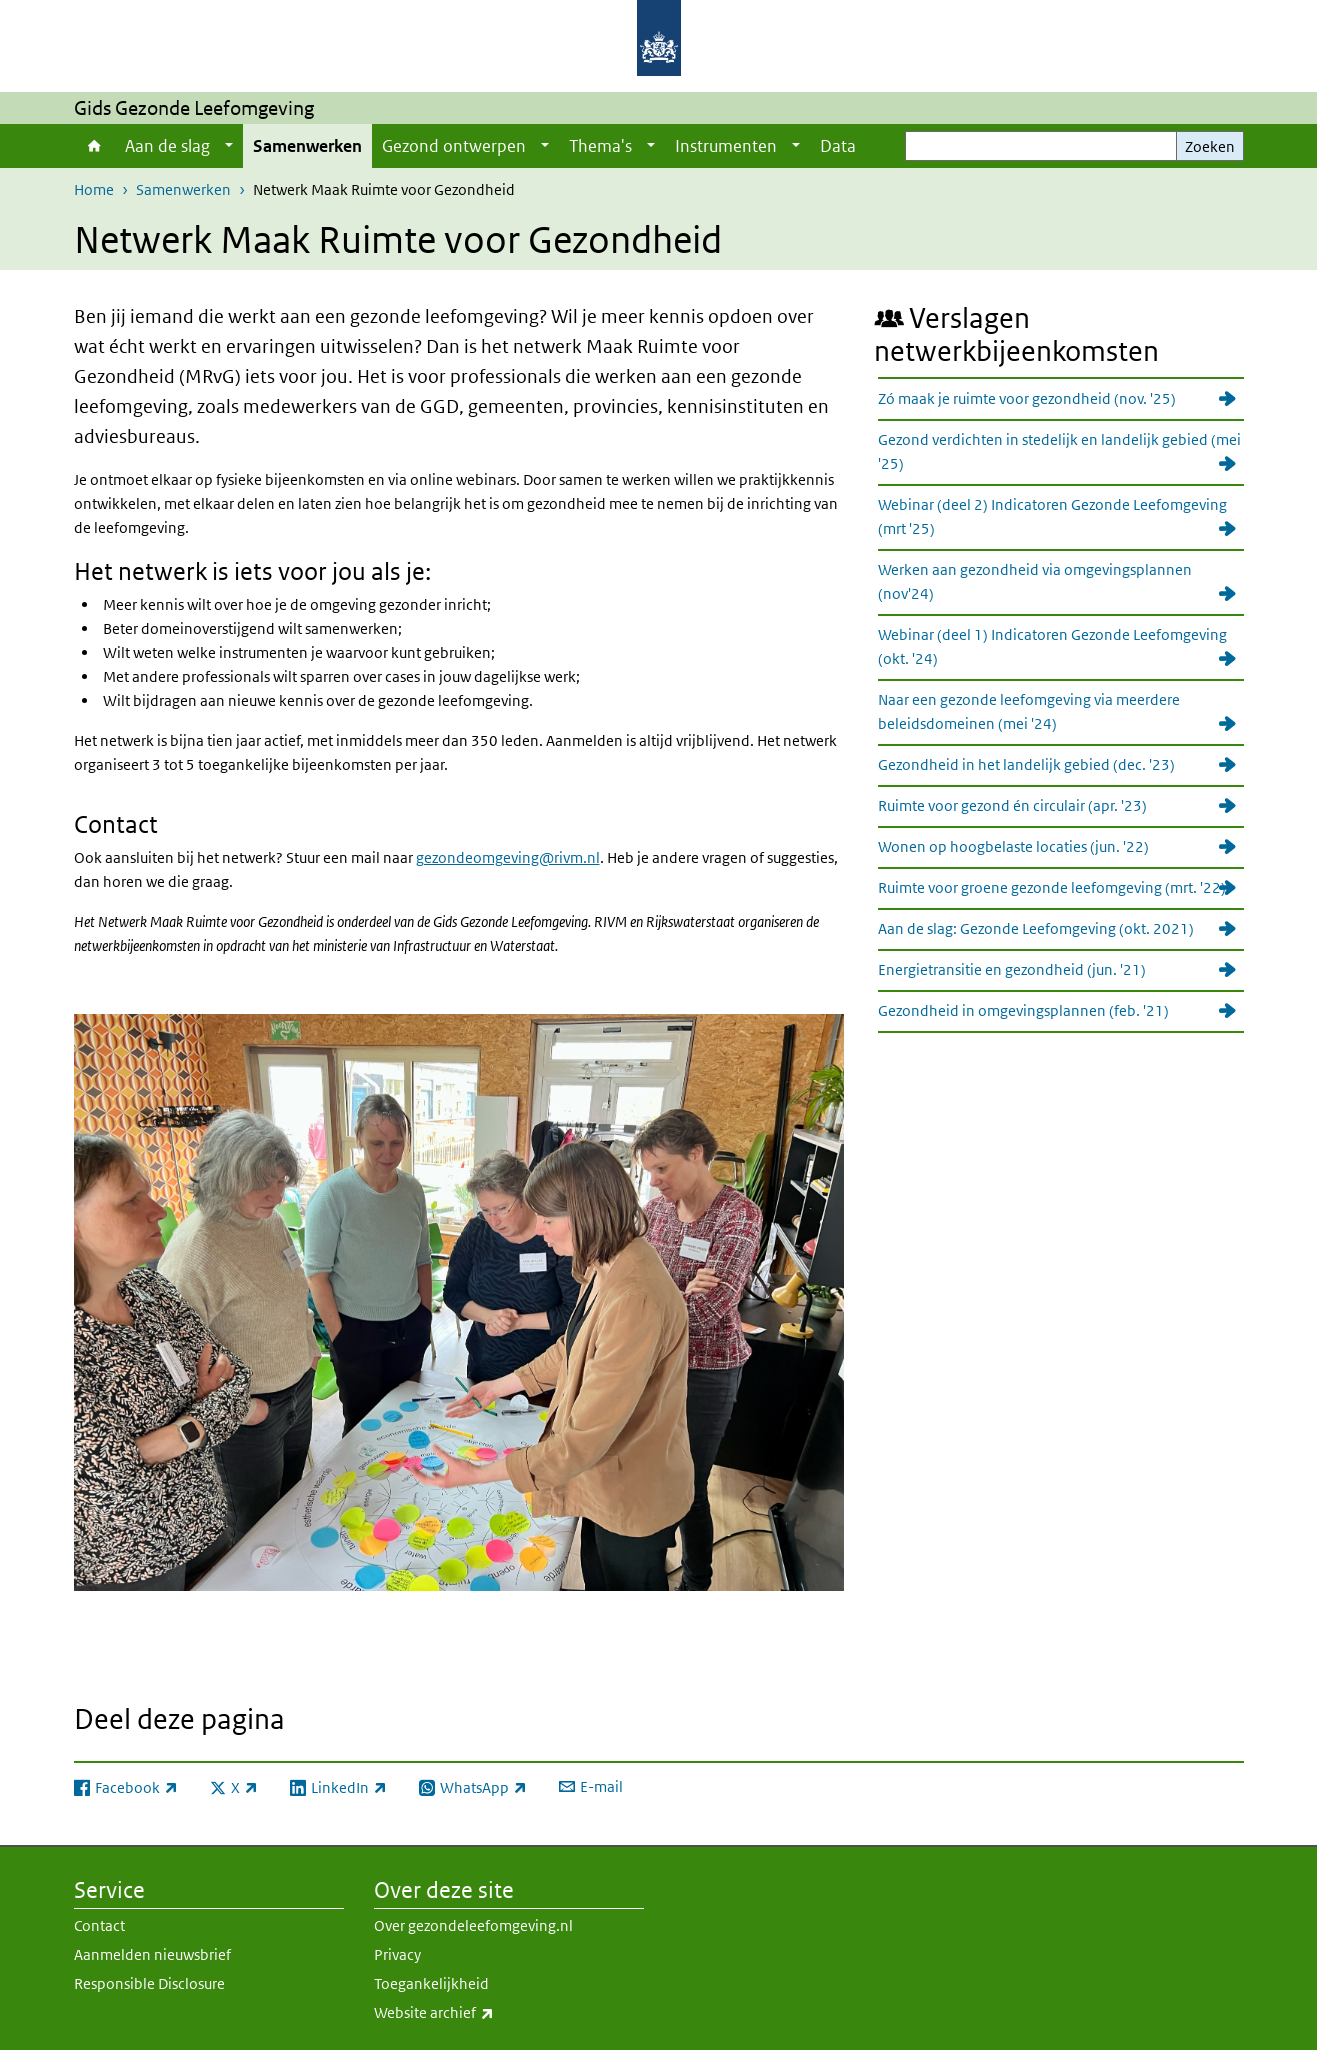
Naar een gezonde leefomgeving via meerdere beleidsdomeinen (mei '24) (1029, 711)
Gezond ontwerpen (454, 146)
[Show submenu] (229, 146)
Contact (99, 1925)
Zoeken (1210, 146)
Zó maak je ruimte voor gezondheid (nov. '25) (1027, 398)
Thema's (600, 146)
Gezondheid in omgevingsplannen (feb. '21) (1023, 1010)
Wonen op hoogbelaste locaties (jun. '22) (1013, 846)
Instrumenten (726, 146)
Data (838, 146)
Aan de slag (167, 146)
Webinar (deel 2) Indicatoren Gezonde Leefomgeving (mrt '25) (1052, 516)
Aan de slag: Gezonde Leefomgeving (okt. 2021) (1036, 928)
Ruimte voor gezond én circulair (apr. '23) (1012, 805)
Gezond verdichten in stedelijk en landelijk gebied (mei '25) (1059, 451)
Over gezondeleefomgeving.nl (473, 1925)
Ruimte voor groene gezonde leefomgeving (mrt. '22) (1052, 887)
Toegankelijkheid (431, 1983)
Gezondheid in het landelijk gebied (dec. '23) (1026, 764)
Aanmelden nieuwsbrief (152, 1954)
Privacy (397, 1954)
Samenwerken (307, 146)
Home (94, 146)
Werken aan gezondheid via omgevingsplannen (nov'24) (1035, 581)
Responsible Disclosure (149, 1983)
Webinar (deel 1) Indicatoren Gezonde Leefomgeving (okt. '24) (1052, 646)
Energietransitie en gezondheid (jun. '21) (1012, 969)
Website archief (478, 2013)
